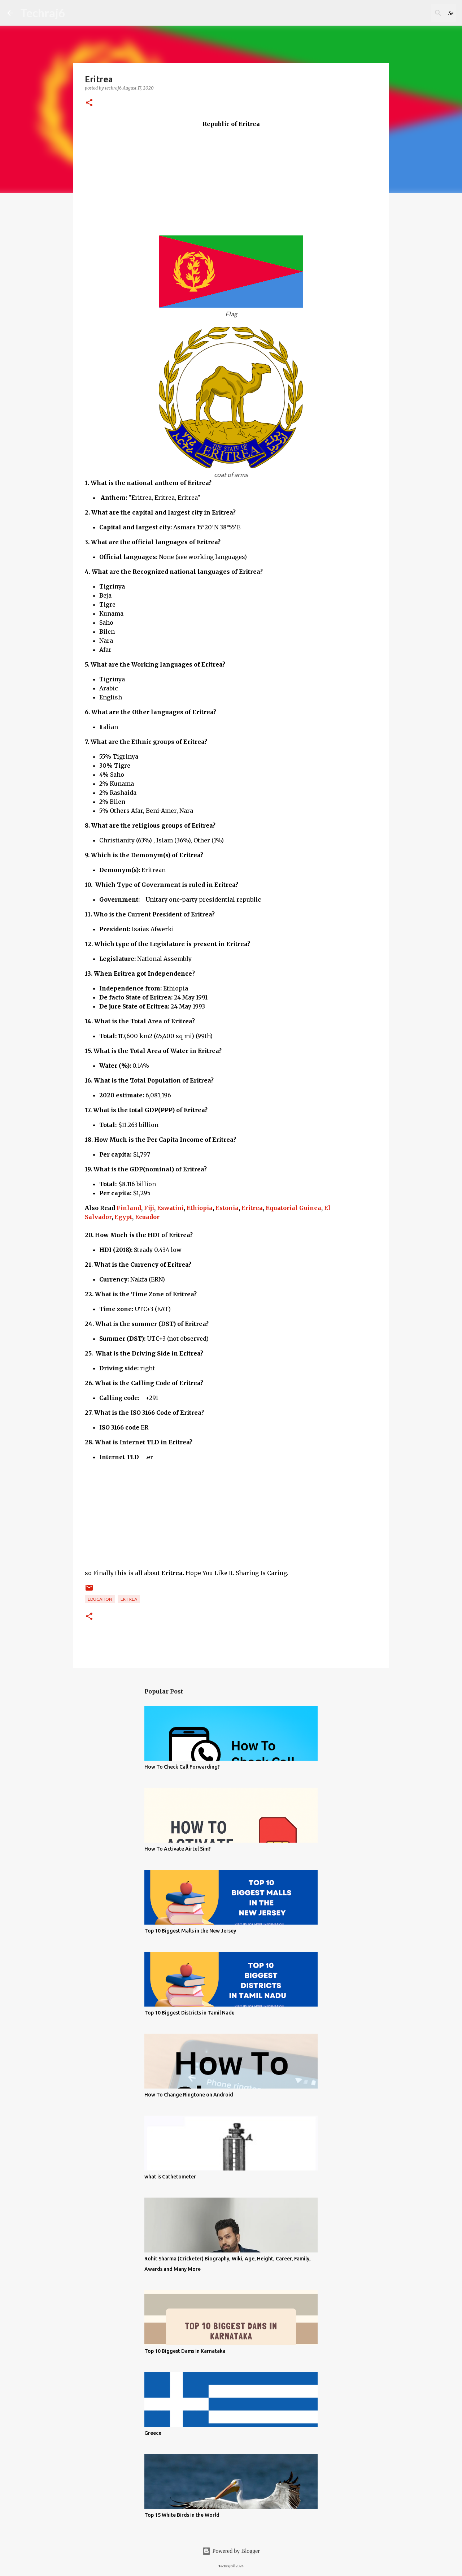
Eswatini (170, 1207)
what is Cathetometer (170, 2177)
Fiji (149, 1207)
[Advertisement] (231, 179)
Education (100, 1599)
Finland (129, 1207)
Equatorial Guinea (293, 1207)
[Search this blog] (418, 13)
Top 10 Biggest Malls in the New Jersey (190, 1931)
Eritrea (252, 1207)
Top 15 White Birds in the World (181, 2515)
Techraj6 (42, 13)
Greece (152, 2433)
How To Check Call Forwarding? (182, 1767)
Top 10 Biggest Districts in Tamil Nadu (189, 2013)
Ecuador (147, 1216)
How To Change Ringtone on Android (188, 2095)
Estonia (227, 1207)
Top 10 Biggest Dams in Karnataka (185, 2351)
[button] (89, 103)
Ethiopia (200, 1207)
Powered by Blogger (231, 2551)
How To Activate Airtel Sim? (177, 1849)
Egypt (123, 1216)
